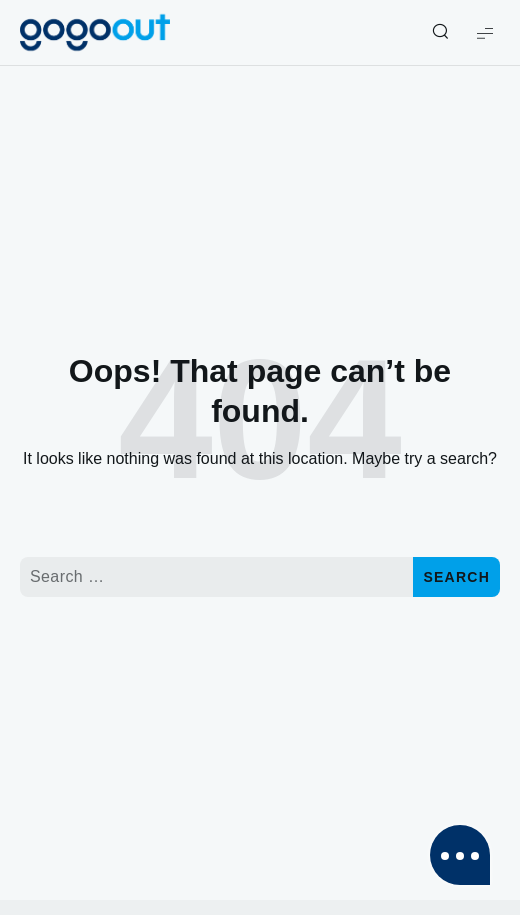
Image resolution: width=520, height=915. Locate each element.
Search (456, 577)
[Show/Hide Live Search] (440, 33)
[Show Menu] (485, 32)
